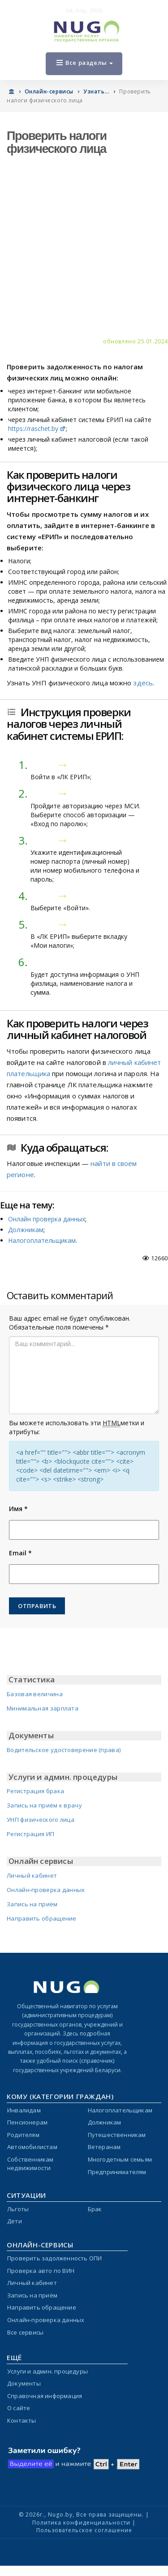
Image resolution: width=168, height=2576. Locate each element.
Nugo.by (60, 2514)
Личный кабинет (32, 1875)
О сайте (18, 2408)
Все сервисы (25, 2332)
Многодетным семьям (120, 2159)
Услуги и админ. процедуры (47, 2371)
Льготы (18, 2209)
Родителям (23, 2135)
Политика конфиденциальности (81, 2522)
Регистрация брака (35, 1791)
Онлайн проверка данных (46, 1219)
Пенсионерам (27, 2122)
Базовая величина (35, 1694)
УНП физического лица (40, 1820)
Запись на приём (32, 1904)
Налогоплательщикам (42, 1240)
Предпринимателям (117, 2172)
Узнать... (96, 91)
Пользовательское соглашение (84, 2530)
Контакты (21, 2420)
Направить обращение (42, 1918)
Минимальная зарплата (42, 1708)
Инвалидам (24, 2110)
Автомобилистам (32, 2147)
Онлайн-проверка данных (46, 1890)
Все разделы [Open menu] (84, 62)
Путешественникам (117, 2135)
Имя (18, 1508)
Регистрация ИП (30, 1834)
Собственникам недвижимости (30, 2163)
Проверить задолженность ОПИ (54, 2258)
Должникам (25, 1229)
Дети (14, 2221)
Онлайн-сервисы (49, 91)
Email (20, 1553)
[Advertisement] (84, 249)
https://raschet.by (37, 428)
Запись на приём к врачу (44, 1805)
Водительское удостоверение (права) (64, 1750)
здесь (143, 682)
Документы (24, 2383)
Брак (95, 2209)
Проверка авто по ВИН (40, 2271)
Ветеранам (104, 2147)
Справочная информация (44, 2396)
